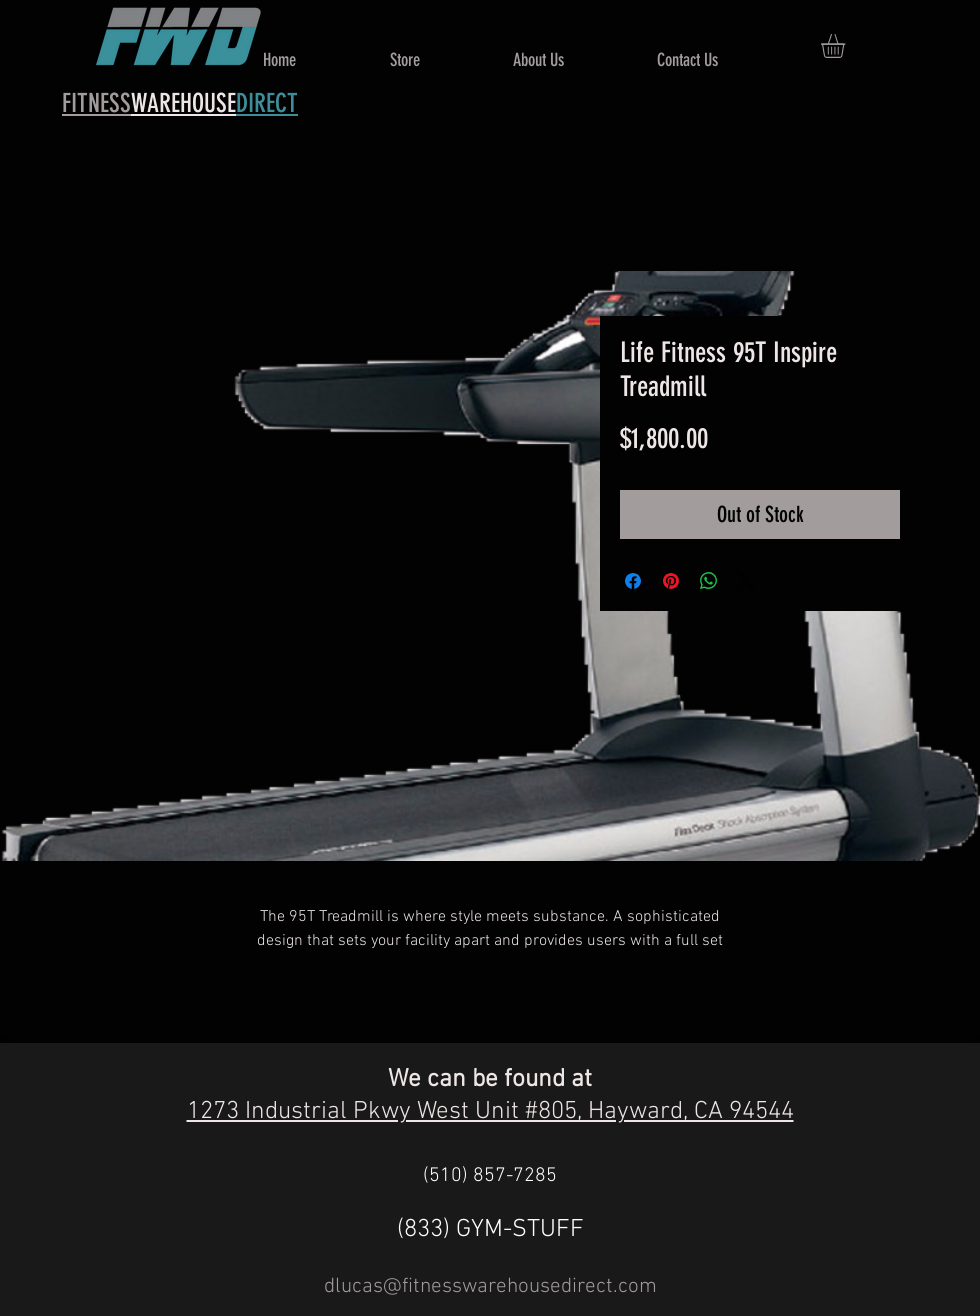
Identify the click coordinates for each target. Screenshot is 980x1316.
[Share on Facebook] (633, 581)
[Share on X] (747, 581)
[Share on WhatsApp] (709, 581)
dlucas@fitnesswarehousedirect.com (490, 1286)
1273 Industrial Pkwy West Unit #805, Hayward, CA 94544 (490, 1112)
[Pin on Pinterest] (671, 581)
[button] (847, 46)
